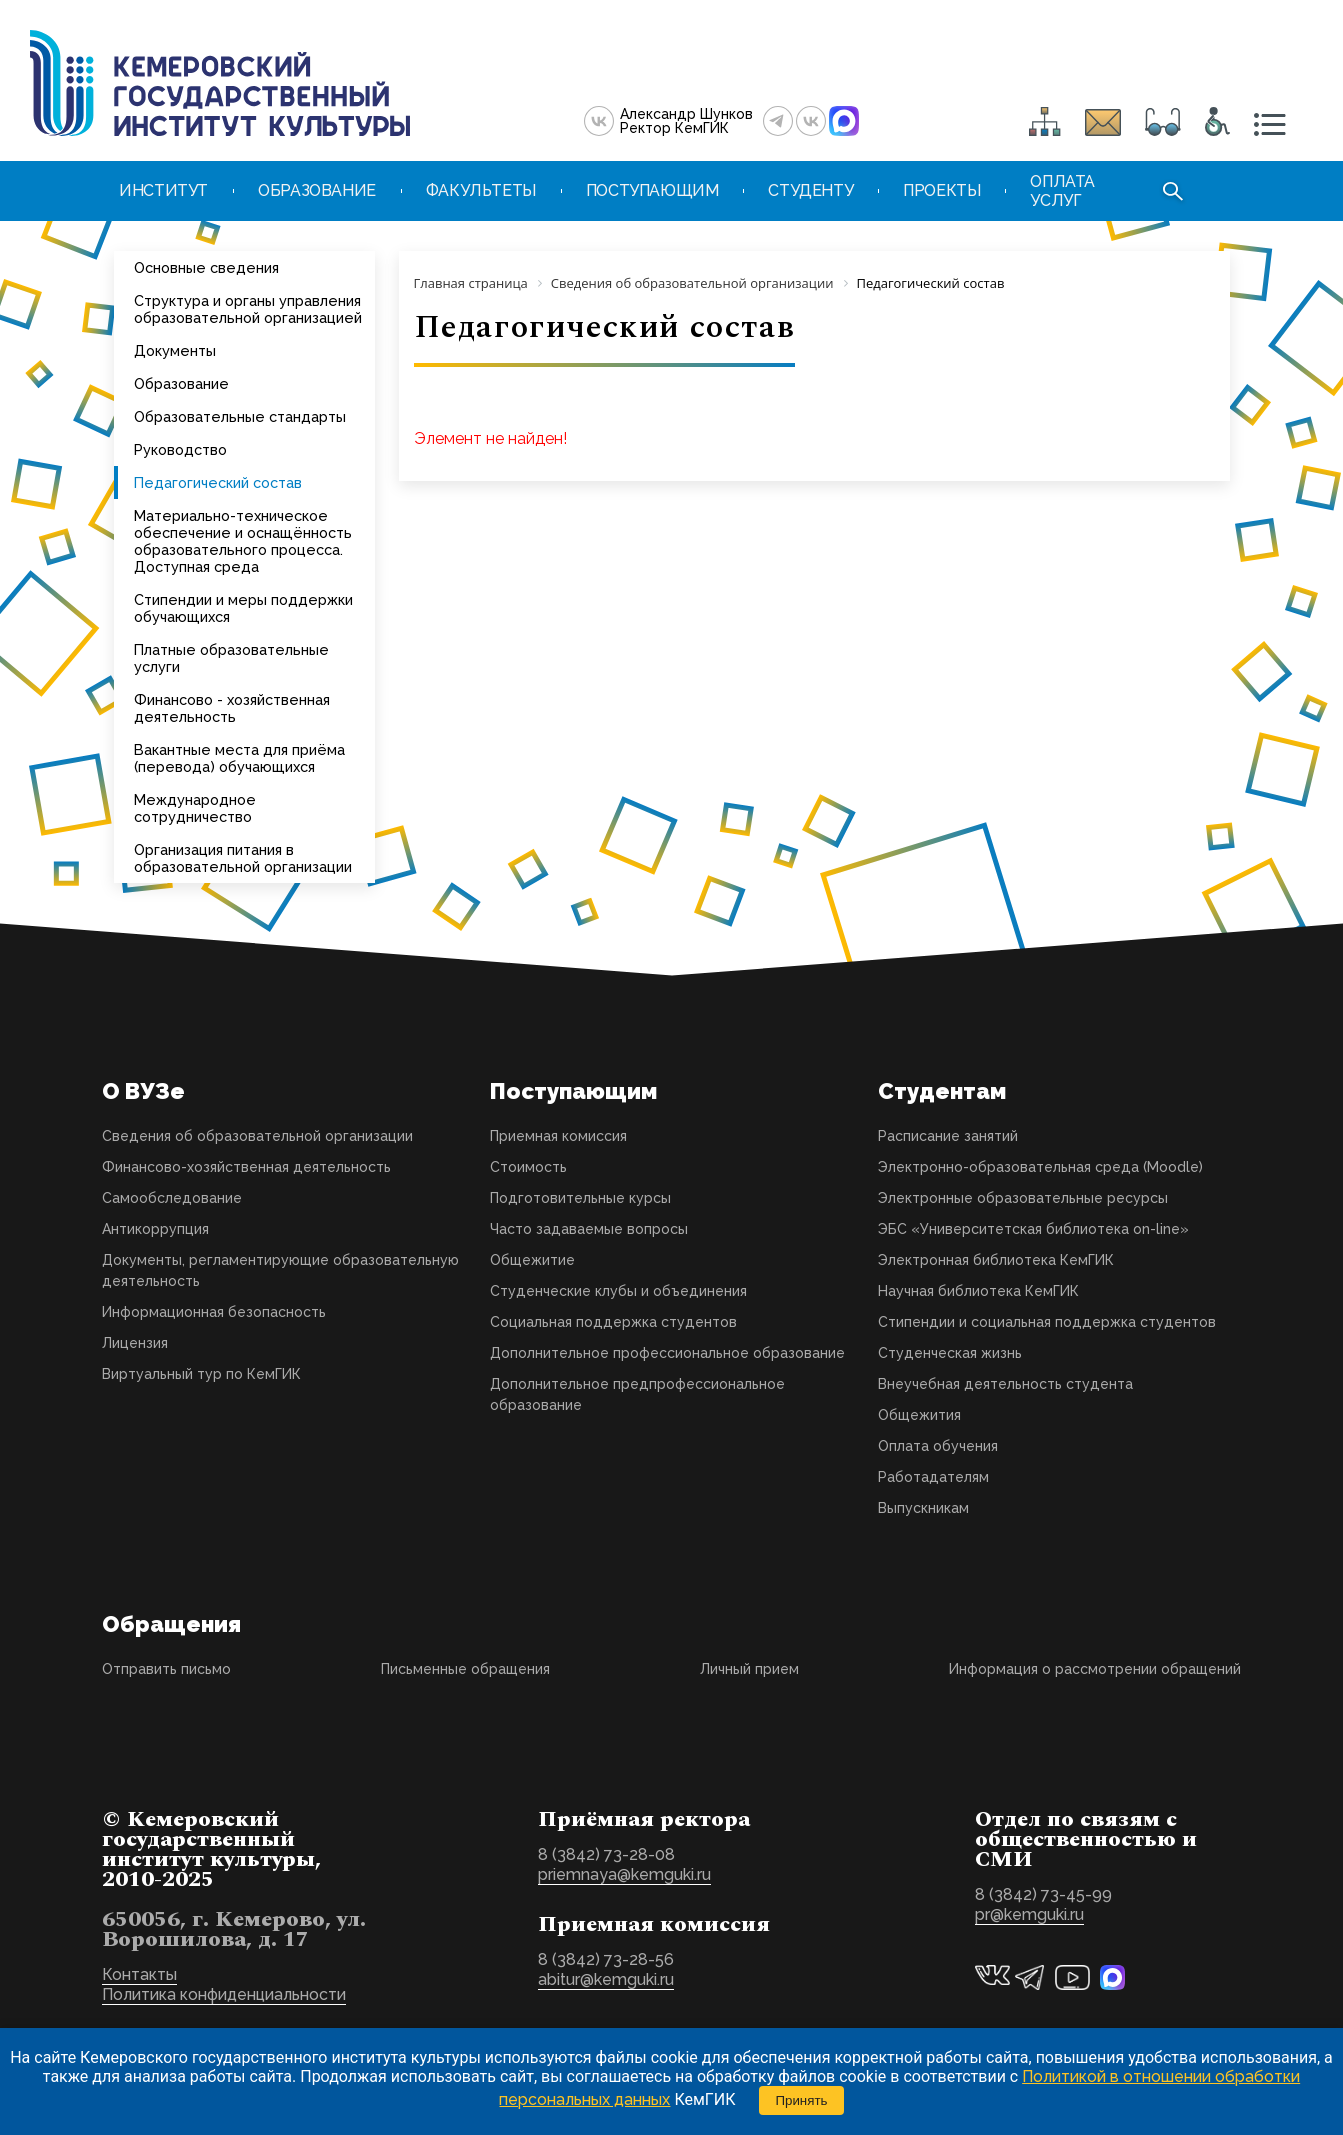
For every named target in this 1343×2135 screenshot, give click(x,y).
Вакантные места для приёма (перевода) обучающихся (239, 758)
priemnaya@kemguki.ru (624, 1874)
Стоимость (528, 1167)
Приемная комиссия (558, 1136)
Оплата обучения (938, 1446)
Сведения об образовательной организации (257, 1136)
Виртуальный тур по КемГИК (201, 1374)
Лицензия (135, 1343)
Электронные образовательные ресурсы (1023, 1198)
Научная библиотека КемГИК (978, 1291)
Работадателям (933, 1477)
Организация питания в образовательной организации (243, 858)
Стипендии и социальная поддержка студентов (1047, 1322)
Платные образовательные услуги (231, 658)
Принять (801, 2100)
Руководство (180, 449)
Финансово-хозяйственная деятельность (246, 1167)
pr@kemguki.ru (1029, 1914)
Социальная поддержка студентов (613, 1322)
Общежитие (532, 1260)
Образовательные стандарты (240, 416)
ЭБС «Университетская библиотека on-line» (1033, 1229)
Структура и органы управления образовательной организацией (248, 309)
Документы (175, 350)
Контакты (139, 1974)
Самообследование (172, 1198)
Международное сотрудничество (195, 808)
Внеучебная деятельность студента (1005, 1384)
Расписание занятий (948, 1136)
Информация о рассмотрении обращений (1095, 1669)
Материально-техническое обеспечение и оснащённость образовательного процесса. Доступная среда (243, 541)
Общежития (919, 1415)
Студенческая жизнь (950, 1353)
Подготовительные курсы (580, 1198)
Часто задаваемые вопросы (589, 1229)
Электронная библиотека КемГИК (996, 1260)
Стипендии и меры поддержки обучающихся (243, 608)
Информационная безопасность (214, 1312)
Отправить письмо (166, 1669)
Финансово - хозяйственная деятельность (232, 708)
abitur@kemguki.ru (606, 1979)
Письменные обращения (465, 1669)
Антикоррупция (155, 1229)
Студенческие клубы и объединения (618, 1291)
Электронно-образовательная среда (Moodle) (1040, 1167)
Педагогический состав (218, 482)
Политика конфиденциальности (224, 1994)
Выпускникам (923, 1508)
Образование (181, 383)
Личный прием (749, 1669)
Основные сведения (206, 267)
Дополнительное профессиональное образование (667, 1353)
